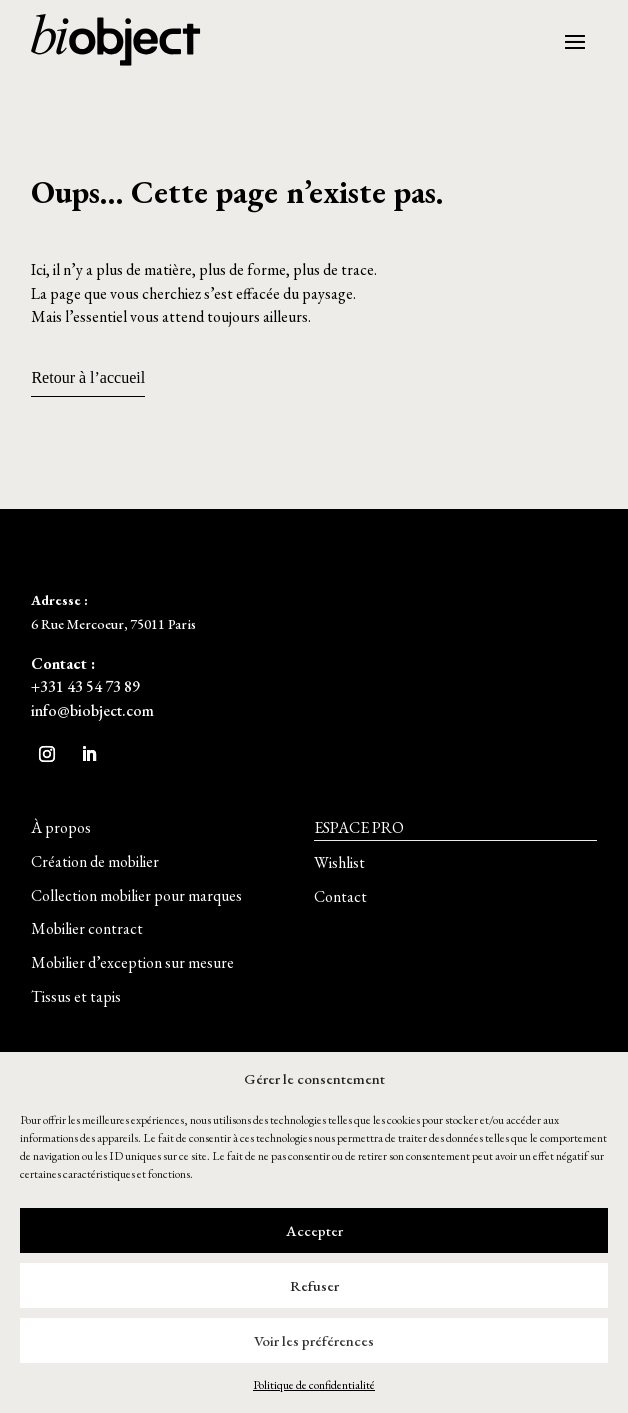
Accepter (314, 1230)
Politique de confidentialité (314, 1385)
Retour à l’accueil (88, 377)
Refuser (314, 1285)
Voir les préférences (314, 1340)
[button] (61, 828)
